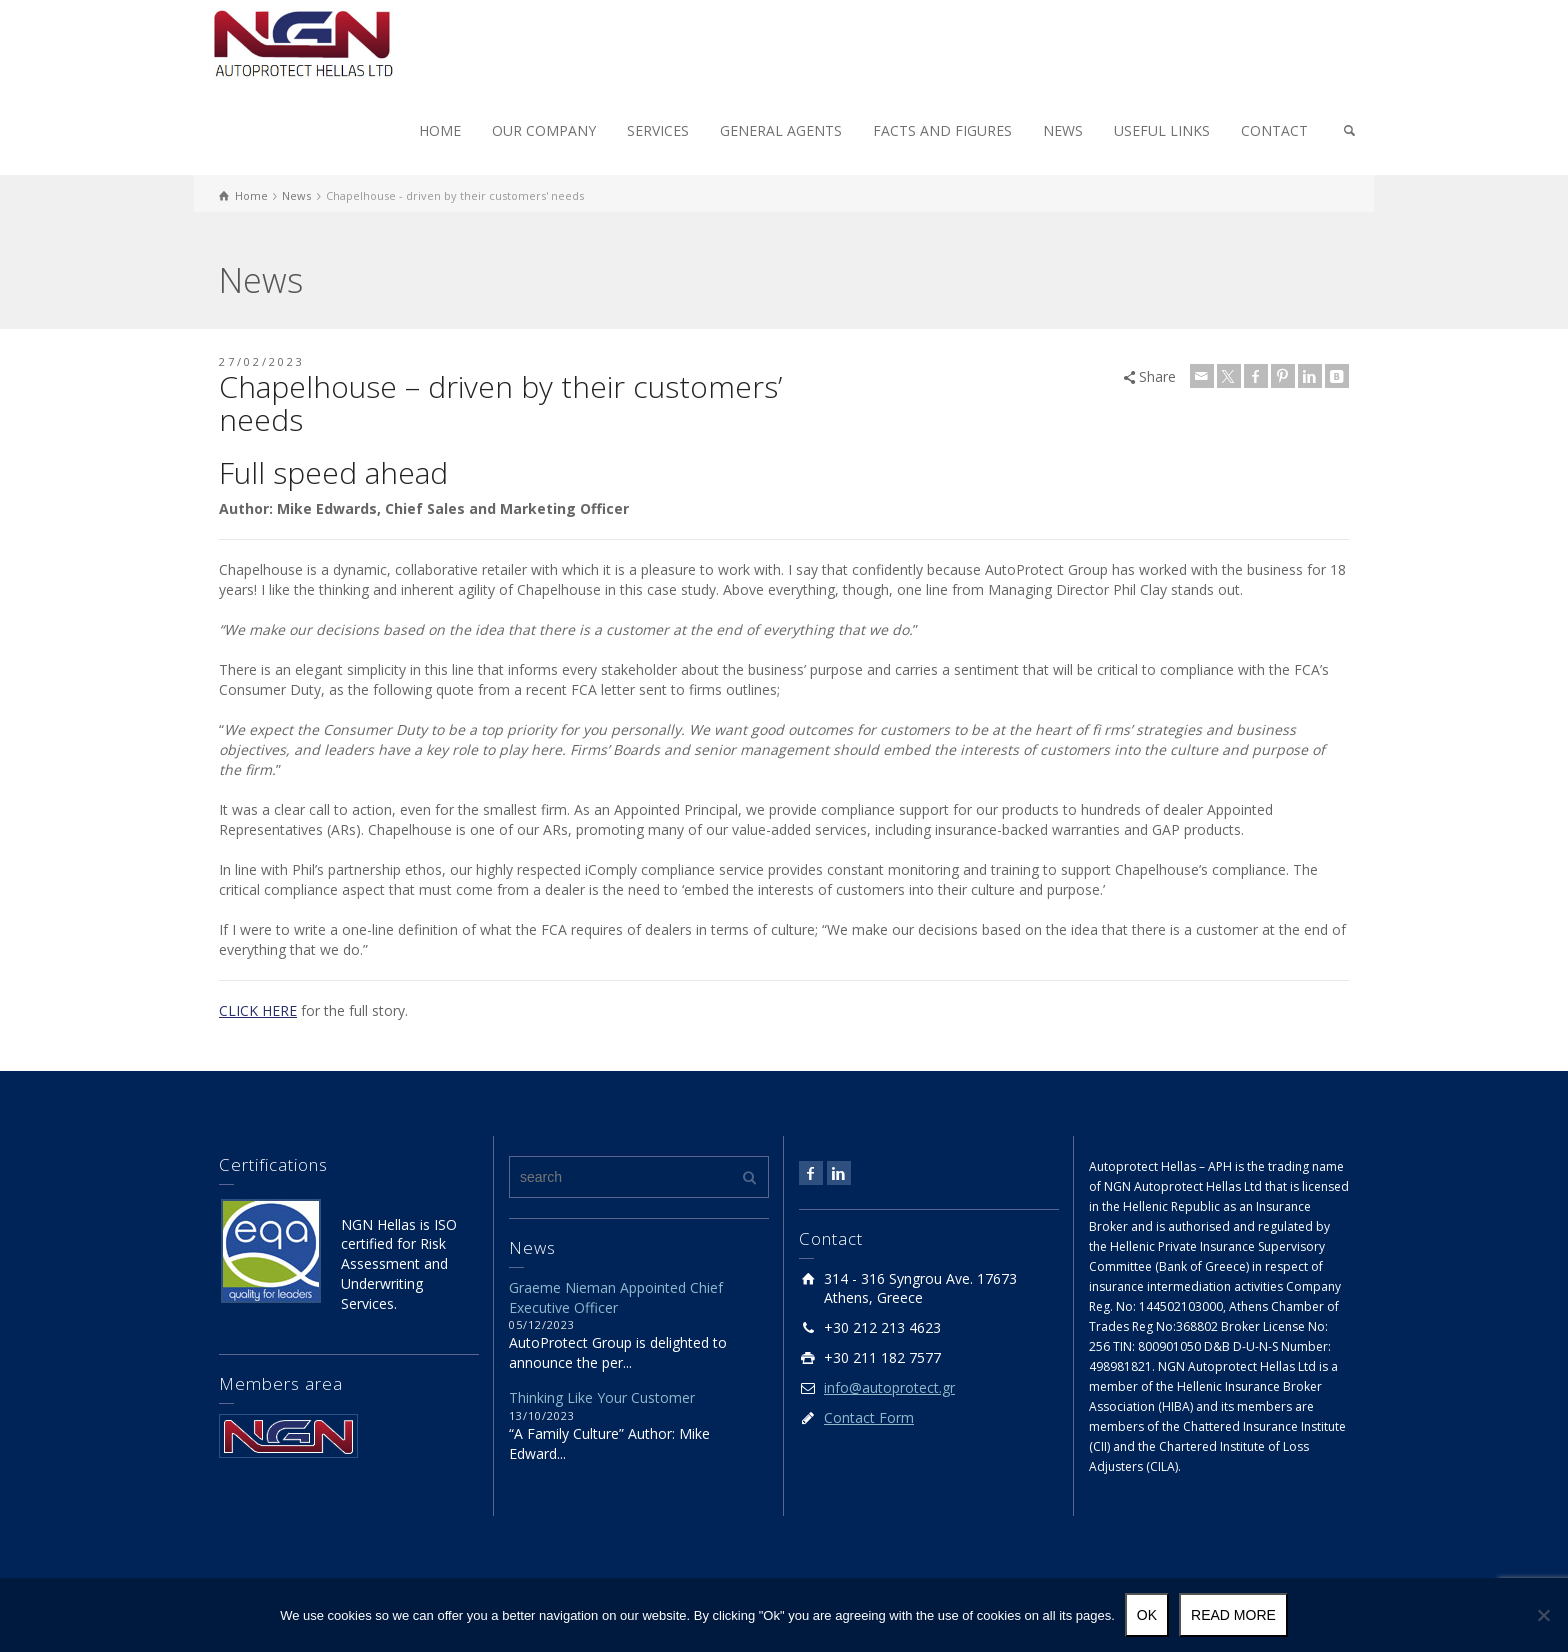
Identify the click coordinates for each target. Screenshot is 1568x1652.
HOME (440, 130)
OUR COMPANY (544, 130)
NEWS (1063, 130)
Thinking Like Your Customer (602, 1397)
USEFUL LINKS (1162, 130)
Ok (1147, 1615)
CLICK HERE (258, 1010)
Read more (1233, 1615)
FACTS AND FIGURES (942, 130)
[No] (1543, 1615)
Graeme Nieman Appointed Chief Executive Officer (616, 1297)
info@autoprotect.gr (889, 1387)
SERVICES (658, 130)
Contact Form (869, 1417)
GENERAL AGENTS (781, 130)
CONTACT (1274, 130)
